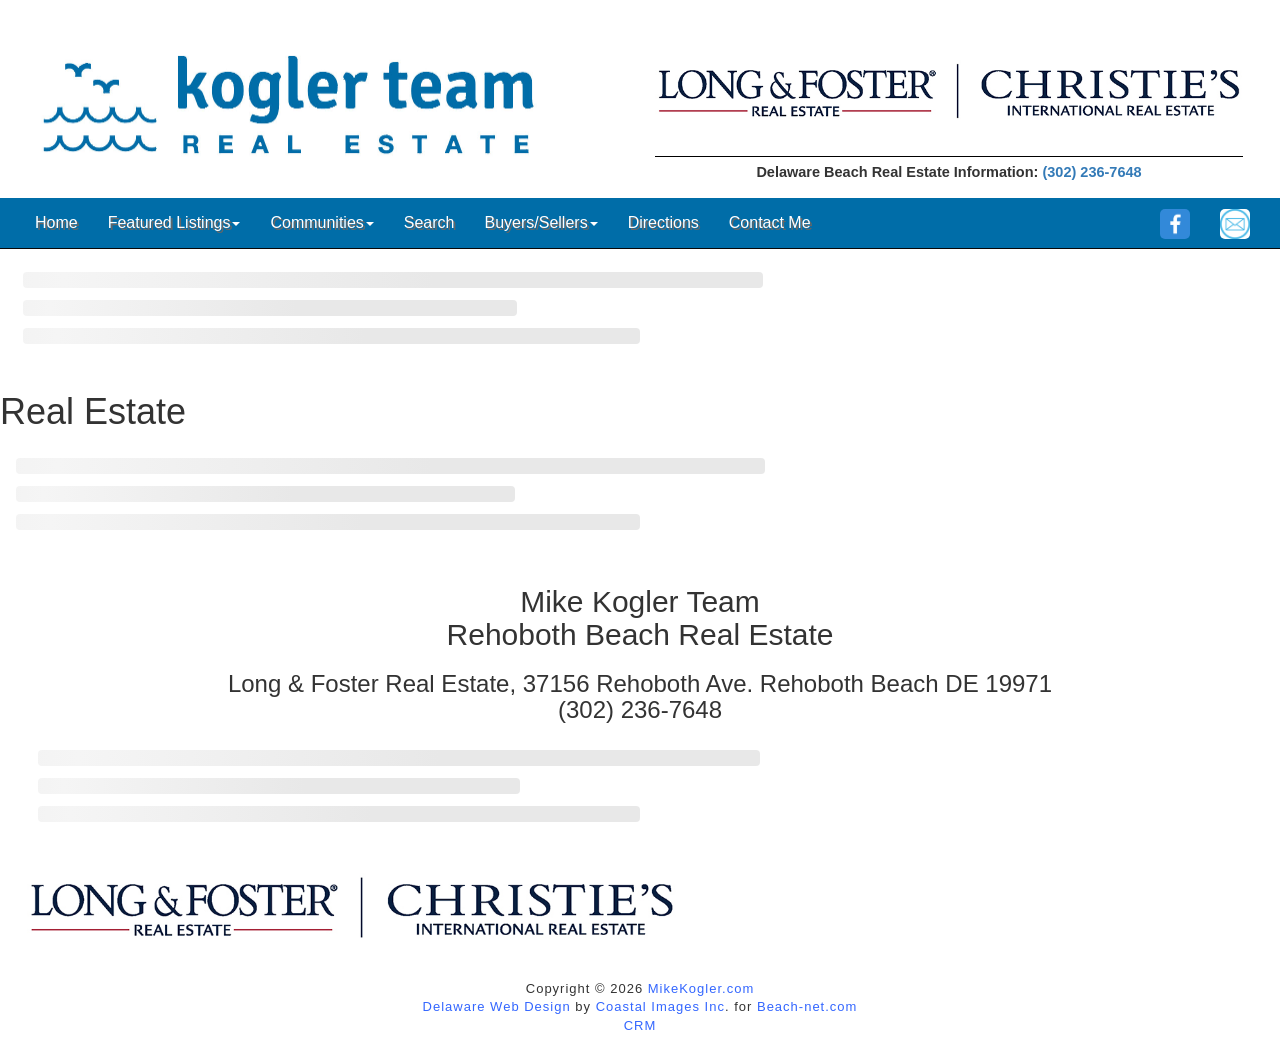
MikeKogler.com (701, 988)
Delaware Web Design (497, 1006)
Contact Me (770, 222)
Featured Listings (174, 222)
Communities (321, 222)
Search (429, 222)
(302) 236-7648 (1091, 172)
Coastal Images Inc (660, 1006)
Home (56, 222)
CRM (640, 1025)
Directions (663, 222)
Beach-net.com (807, 1006)
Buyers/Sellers (540, 222)
